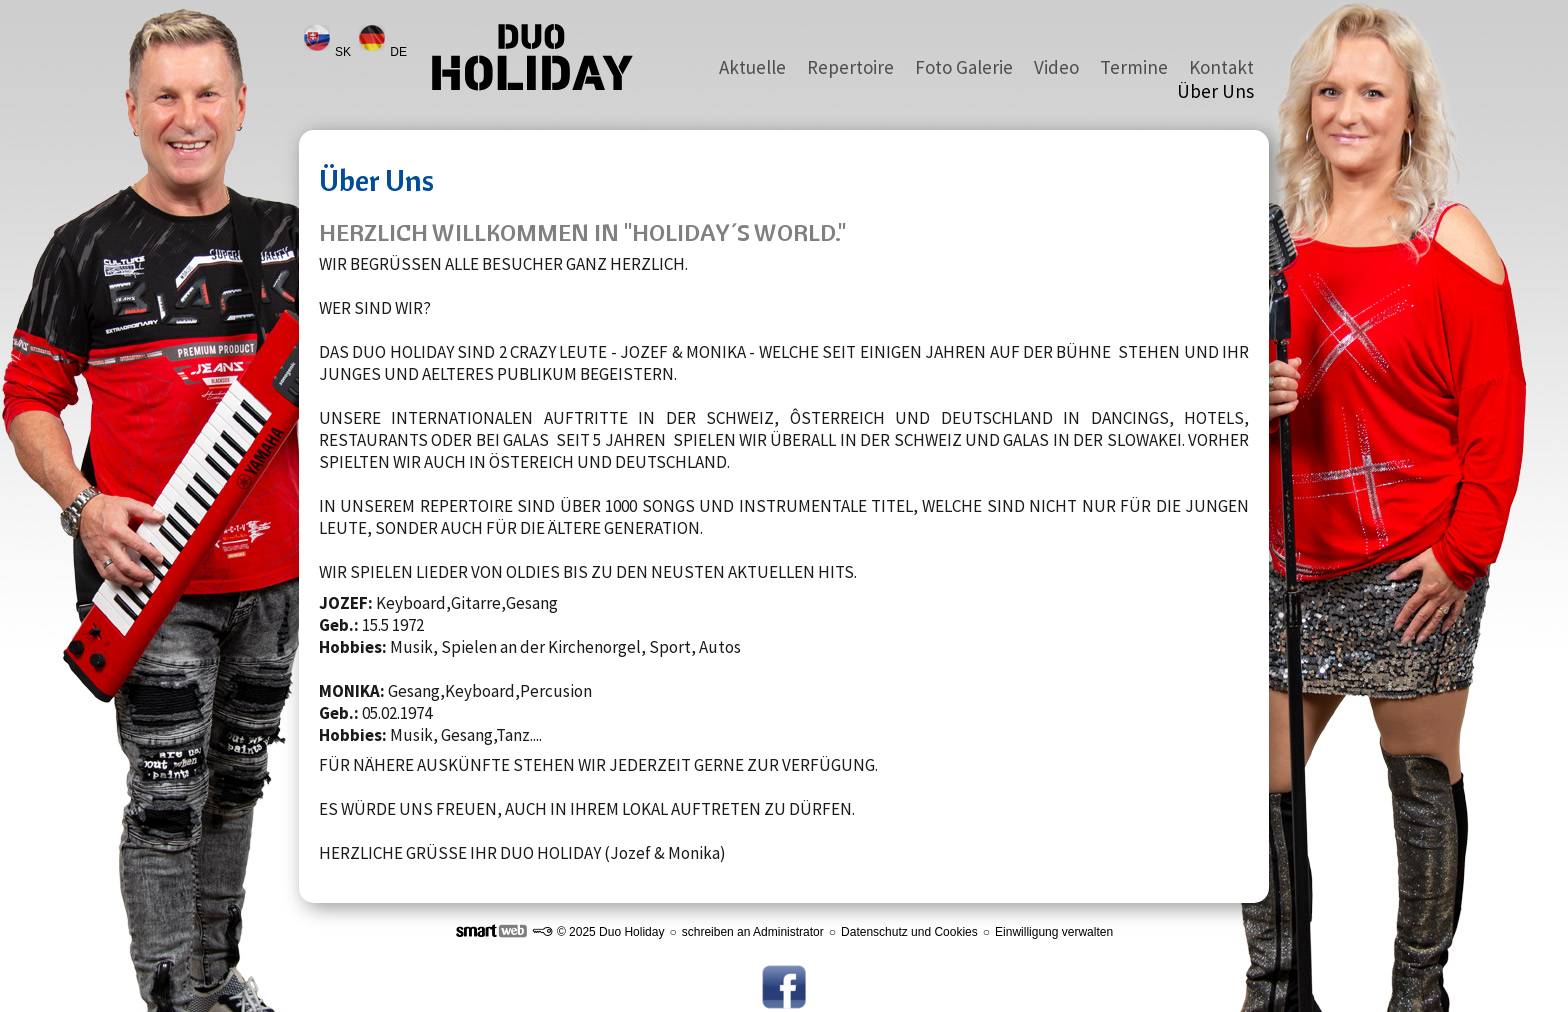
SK (344, 52)
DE (400, 52)
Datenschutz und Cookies (909, 932)
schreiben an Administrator (753, 932)
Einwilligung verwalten (1054, 932)
